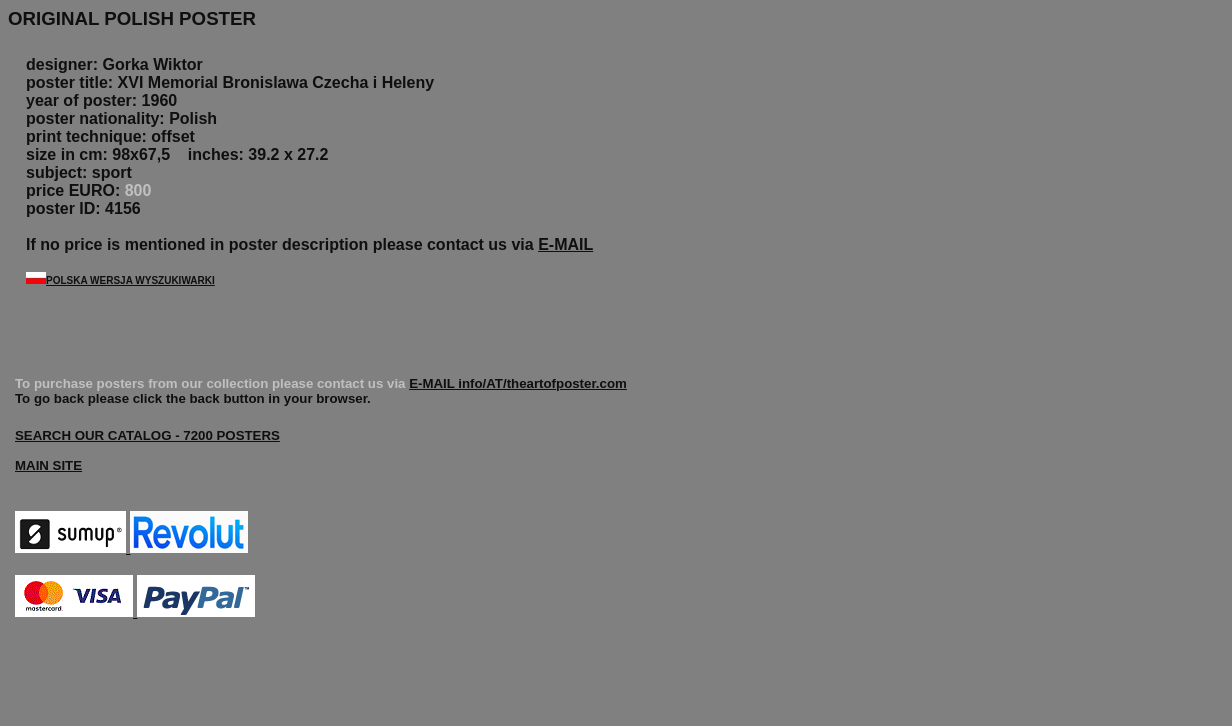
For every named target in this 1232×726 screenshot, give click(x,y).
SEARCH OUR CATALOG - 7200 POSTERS (147, 435)
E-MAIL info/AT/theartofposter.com (518, 383)
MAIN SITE (48, 465)
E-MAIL (565, 244)
